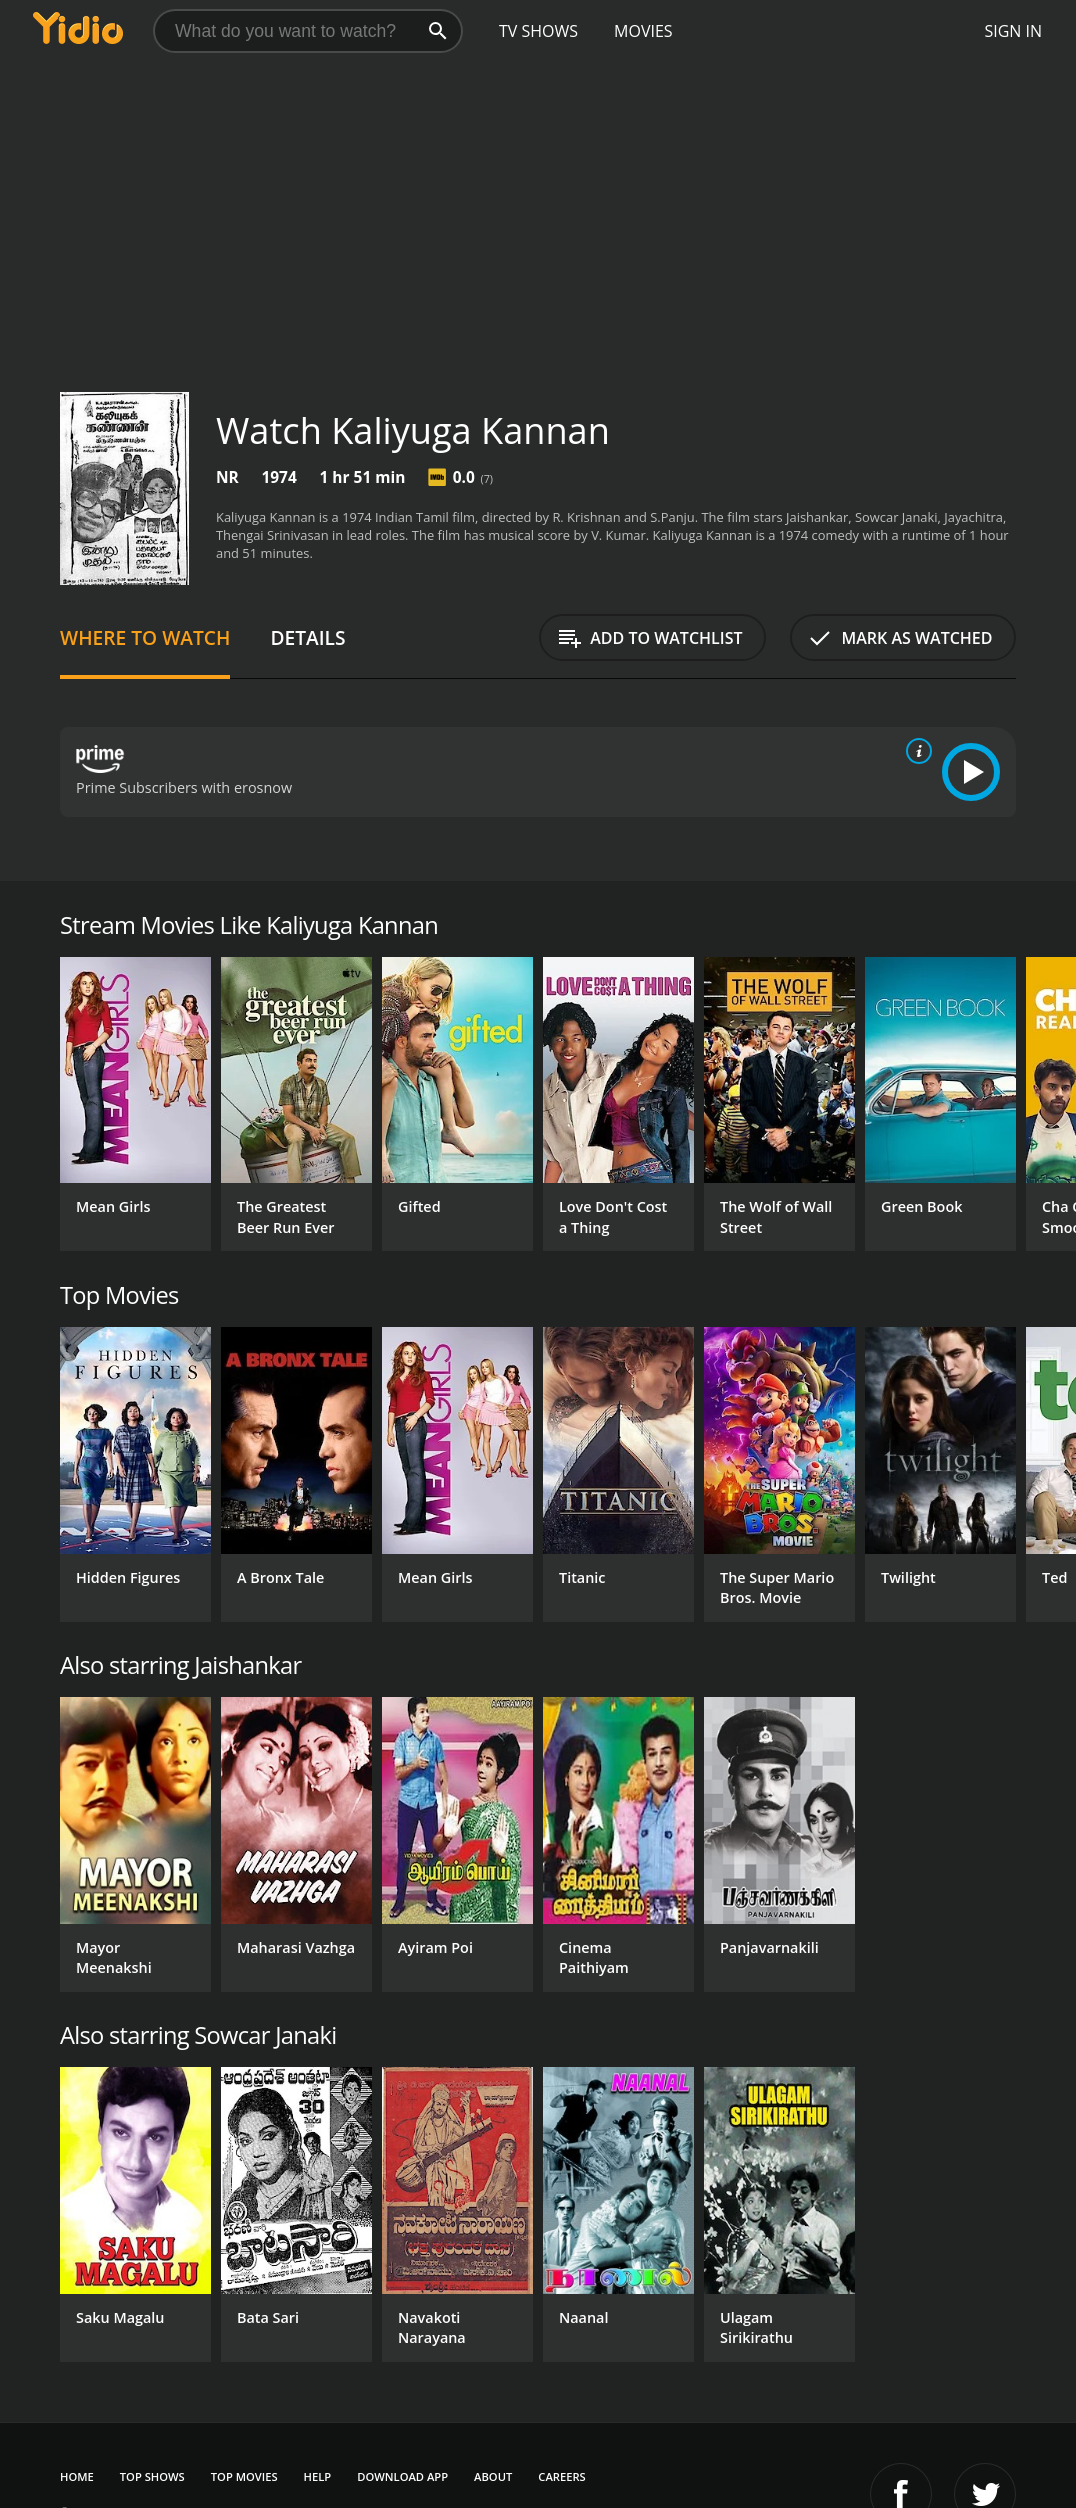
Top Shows (152, 2476)
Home (77, 2476)
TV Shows (538, 31)
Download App (402, 2476)
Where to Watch (145, 637)
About (493, 2476)
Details (307, 637)
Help (318, 2476)
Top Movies (244, 2476)
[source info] (915, 751)
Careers (561, 2476)
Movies (643, 31)
